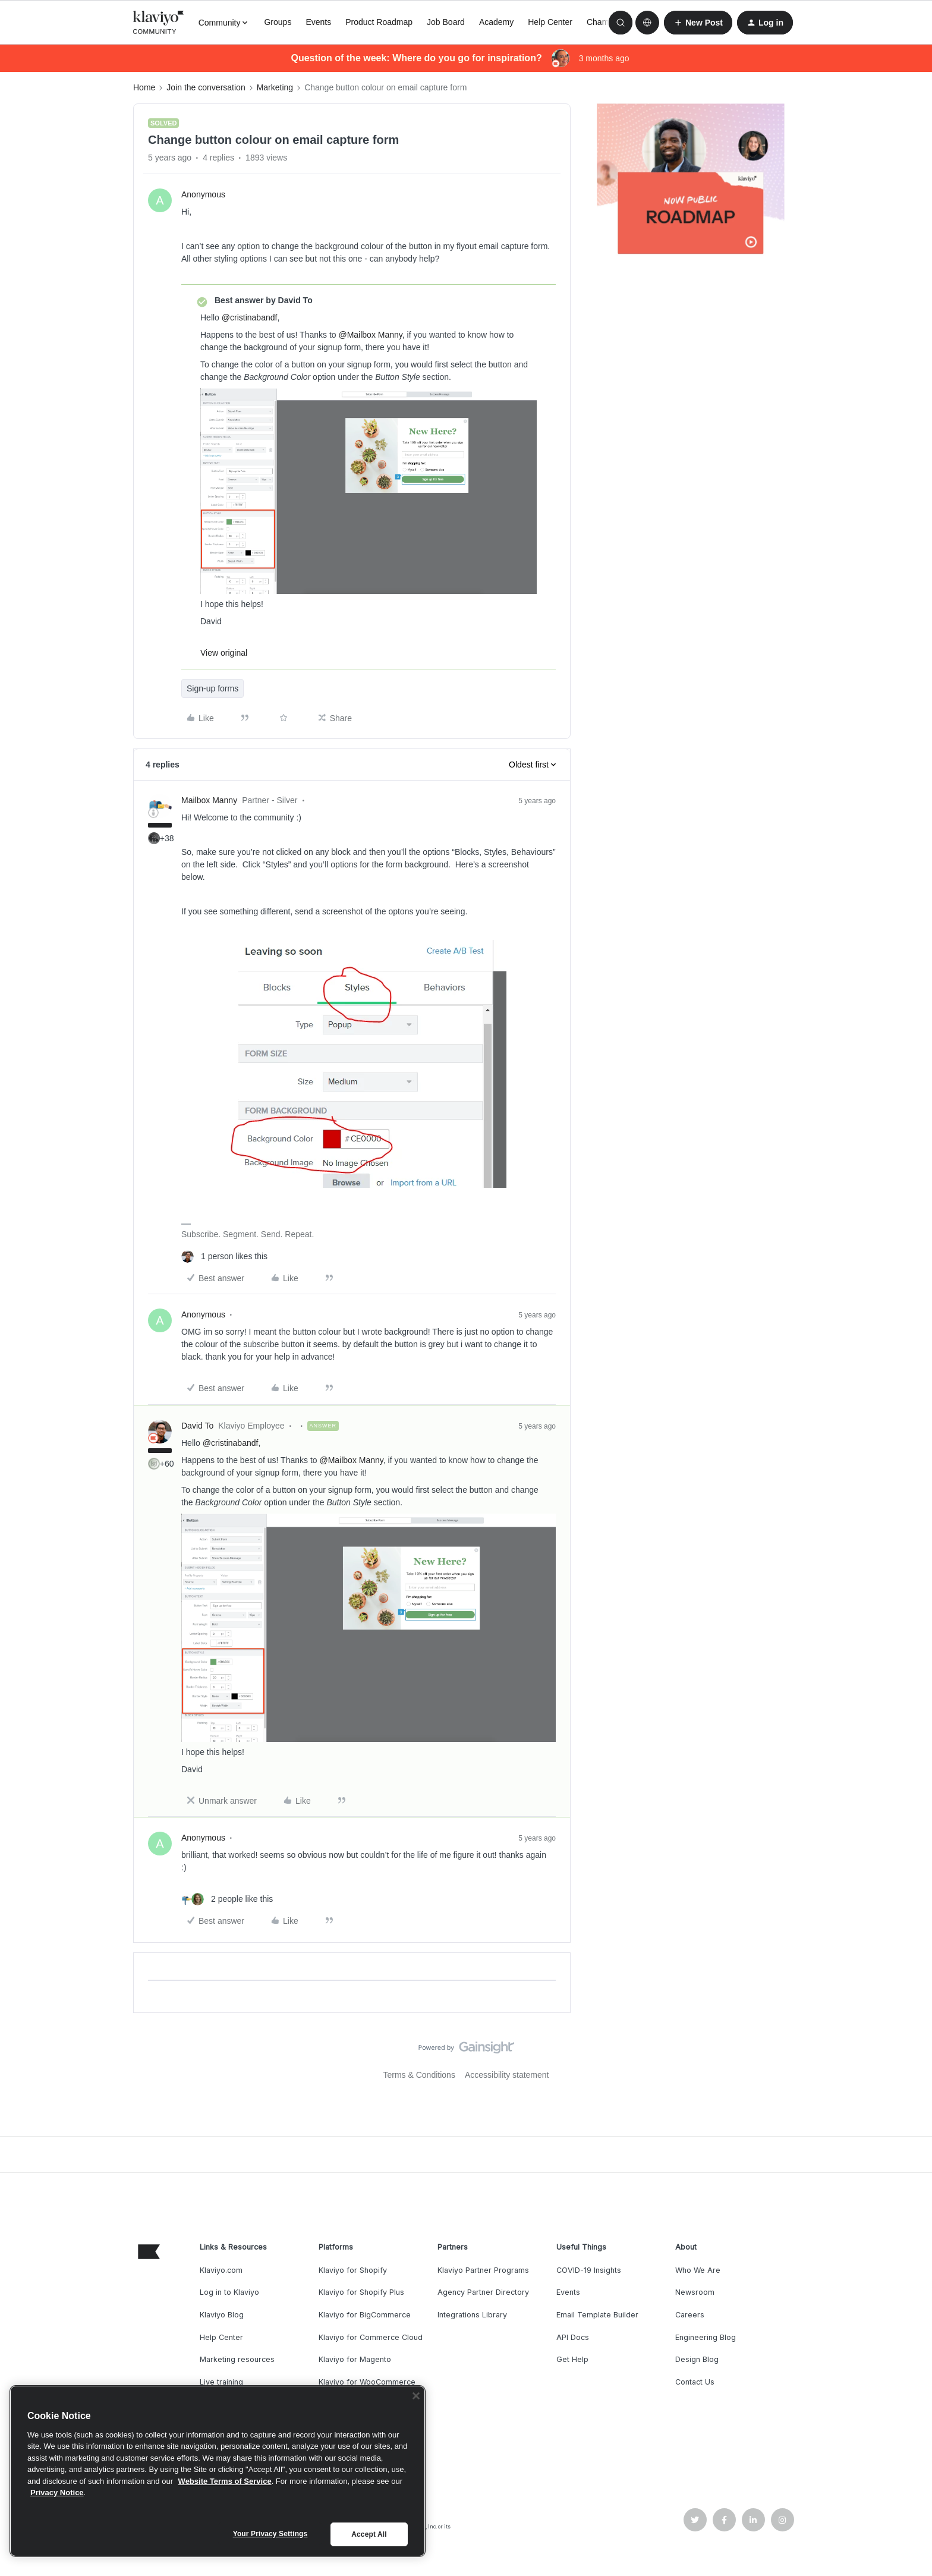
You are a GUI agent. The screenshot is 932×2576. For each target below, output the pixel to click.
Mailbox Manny (209, 800)
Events (318, 22)
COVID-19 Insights (588, 2270)
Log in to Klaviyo (229, 2292)
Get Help (572, 2359)
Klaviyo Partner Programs (483, 2270)
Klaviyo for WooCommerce (367, 2381)
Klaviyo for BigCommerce (365, 2314)
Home (144, 87)
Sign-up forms (212, 688)
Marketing (275, 87)
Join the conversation (205, 87)
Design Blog (697, 2359)
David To (197, 1425)
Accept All (368, 2534)
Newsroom (694, 2292)
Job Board (446, 22)
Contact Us (694, 2381)
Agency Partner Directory (483, 2292)
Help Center (550, 22)
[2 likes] (227, 1899)
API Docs (572, 2337)
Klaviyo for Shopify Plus (361, 2292)
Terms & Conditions (419, 2075)
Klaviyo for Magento (355, 2359)
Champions (608, 22)
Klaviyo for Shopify (353, 2270)
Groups (277, 22)
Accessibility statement (507, 2075)
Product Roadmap (379, 22)
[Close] (416, 2395)
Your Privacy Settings (270, 2534)
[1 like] (224, 1256)
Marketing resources (237, 2359)
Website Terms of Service (225, 2481)
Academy (496, 22)
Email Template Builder (597, 2314)
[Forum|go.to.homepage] (158, 22)
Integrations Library (472, 2314)
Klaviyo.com (221, 2270)
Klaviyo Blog (222, 2314)
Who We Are (697, 2270)
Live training (221, 2381)
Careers (689, 2314)
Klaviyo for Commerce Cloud (371, 2337)
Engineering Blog (705, 2337)
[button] (698, 22)
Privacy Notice (57, 2492)
